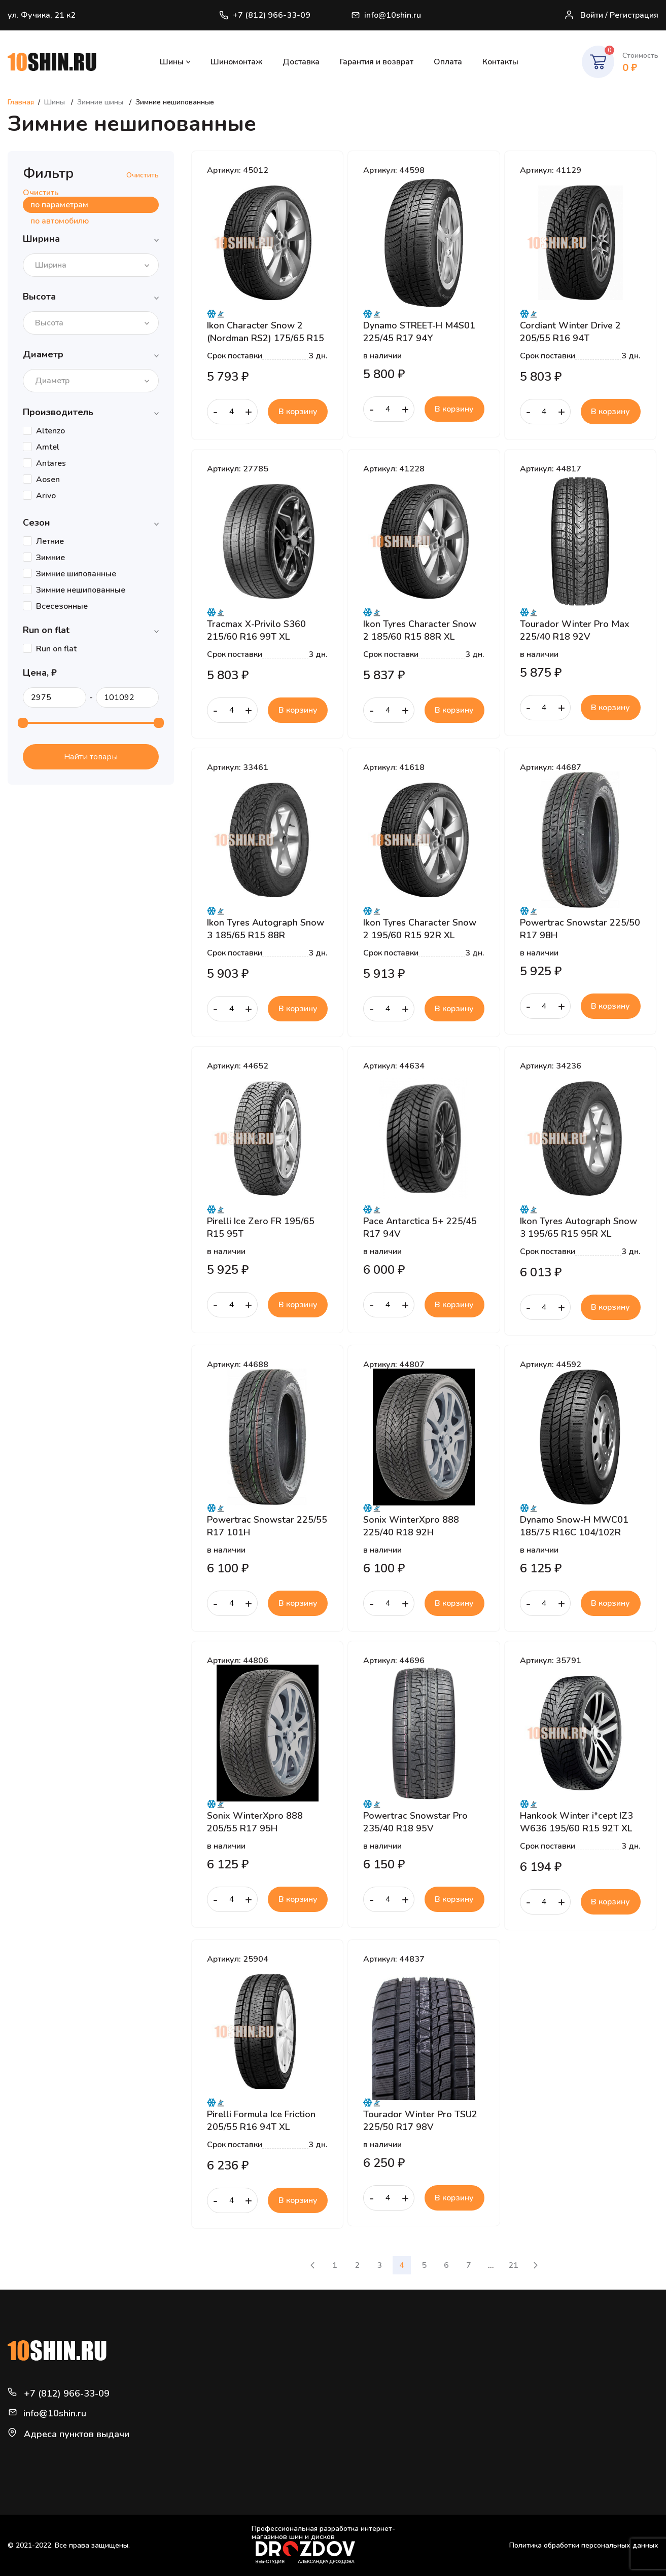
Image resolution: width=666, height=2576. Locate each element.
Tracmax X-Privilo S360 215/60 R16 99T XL (256, 630)
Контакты (500, 61)
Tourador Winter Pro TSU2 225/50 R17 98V (420, 2120)
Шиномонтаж (236, 61)
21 (513, 2265)
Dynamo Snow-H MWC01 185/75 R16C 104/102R (574, 1526)
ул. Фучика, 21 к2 (42, 15)
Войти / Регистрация (611, 15)
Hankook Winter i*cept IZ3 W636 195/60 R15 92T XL (576, 1822)
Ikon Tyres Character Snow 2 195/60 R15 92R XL (419, 928)
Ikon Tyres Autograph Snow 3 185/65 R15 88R (265, 928)
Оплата (448, 61)
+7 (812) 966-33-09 (264, 15)
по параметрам (59, 204)
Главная (21, 102)
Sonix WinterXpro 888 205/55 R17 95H (255, 1822)
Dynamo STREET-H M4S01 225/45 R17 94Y (419, 331)
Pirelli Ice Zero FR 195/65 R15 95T (260, 1227)
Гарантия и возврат (376, 61)
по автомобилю (59, 221)
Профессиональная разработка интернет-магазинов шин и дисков (323, 2544)
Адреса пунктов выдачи (76, 2434)
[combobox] (91, 265)
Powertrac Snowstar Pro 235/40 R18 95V (415, 1822)
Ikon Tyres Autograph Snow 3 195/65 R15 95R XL (578, 1227)
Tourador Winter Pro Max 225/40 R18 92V (574, 630)
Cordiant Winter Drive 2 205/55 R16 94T (570, 331)
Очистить (142, 175)
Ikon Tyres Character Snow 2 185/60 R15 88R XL (419, 630)
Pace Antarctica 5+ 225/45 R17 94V (420, 1227)
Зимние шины (101, 102)
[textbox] (54, 265)
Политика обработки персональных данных (583, 2545)
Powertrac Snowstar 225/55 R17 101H (267, 1526)
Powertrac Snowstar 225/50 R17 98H (580, 928)
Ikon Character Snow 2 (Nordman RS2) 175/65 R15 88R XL (265, 331)
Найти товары (91, 756)
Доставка (301, 61)
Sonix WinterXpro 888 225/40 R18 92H (411, 1526)
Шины (172, 61)
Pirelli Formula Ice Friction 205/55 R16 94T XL (261, 2120)
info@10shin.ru (386, 15)
